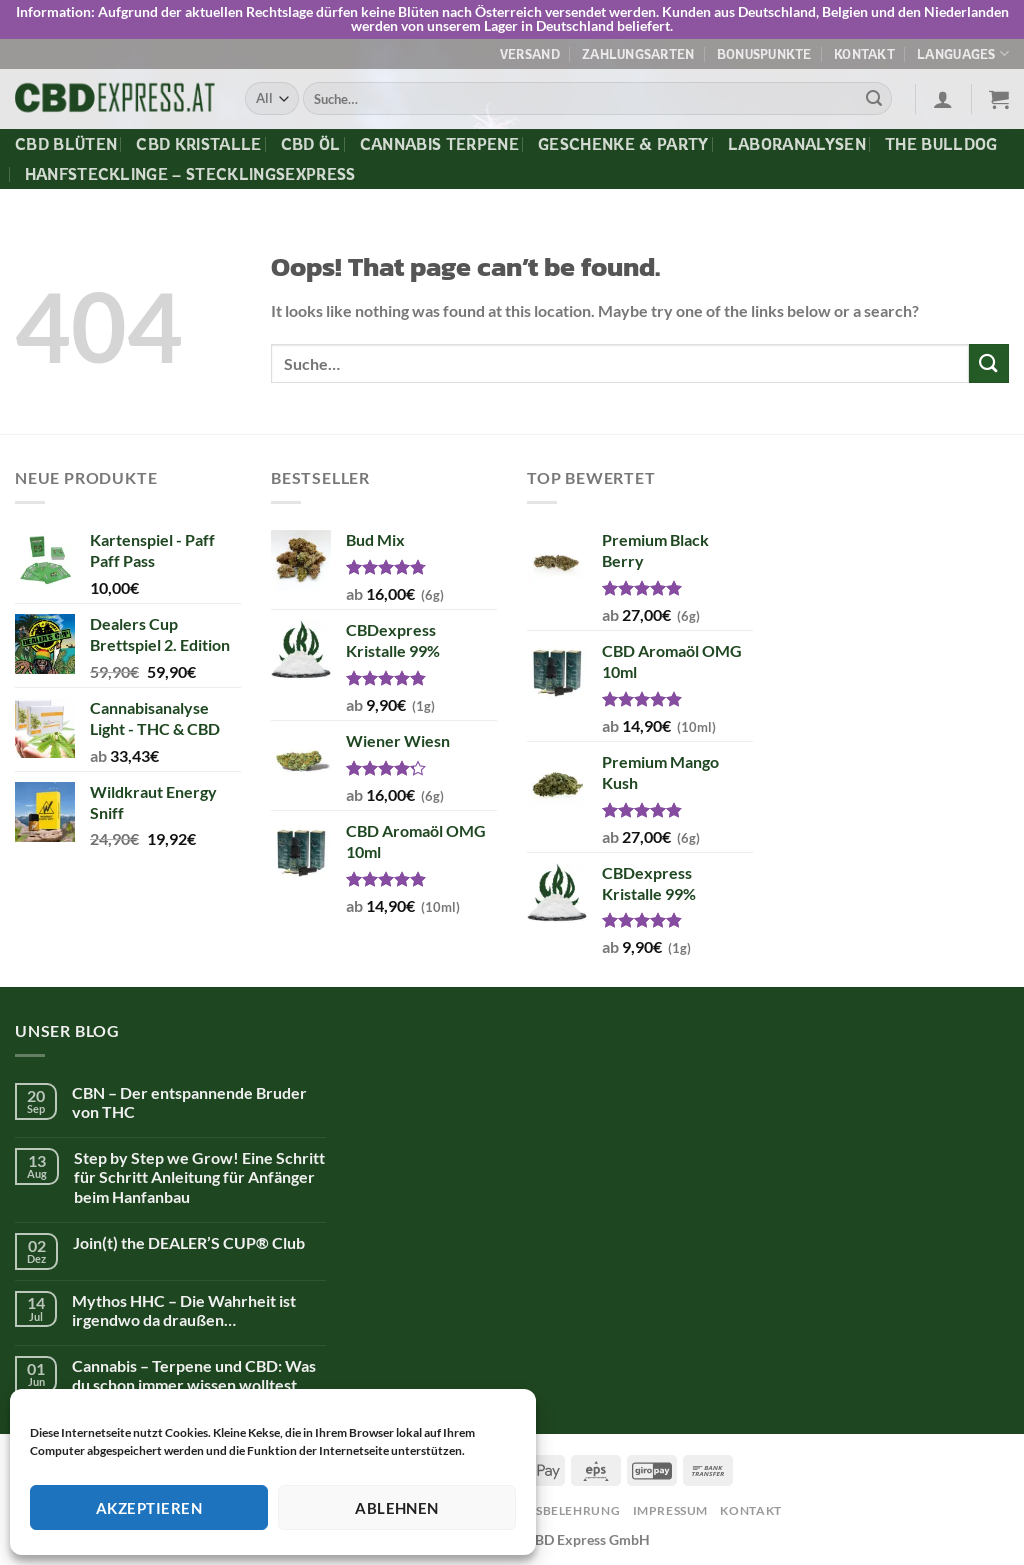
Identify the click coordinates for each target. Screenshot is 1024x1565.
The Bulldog (941, 144)
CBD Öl (311, 144)
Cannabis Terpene (439, 144)
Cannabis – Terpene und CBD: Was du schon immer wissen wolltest (194, 1375)
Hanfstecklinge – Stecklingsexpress (190, 174)
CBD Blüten (66, 144)
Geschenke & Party (623, 144)
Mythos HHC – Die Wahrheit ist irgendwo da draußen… (184, 1310)
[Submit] (874, 99)
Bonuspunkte (764, 54)
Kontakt (864, 54)
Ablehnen (397, 1508)
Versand (530, 54)
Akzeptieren (149, 1508)
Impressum (671, 1510)
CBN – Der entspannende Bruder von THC (189, 1102)
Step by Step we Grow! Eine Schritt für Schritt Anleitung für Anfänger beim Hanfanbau (199, 1176)
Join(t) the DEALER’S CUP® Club (189, 1242)
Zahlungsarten (638, 54)
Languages (963, 53)
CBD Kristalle (198, 144)
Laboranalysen (797, 144)
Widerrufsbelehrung (543, 1510)
